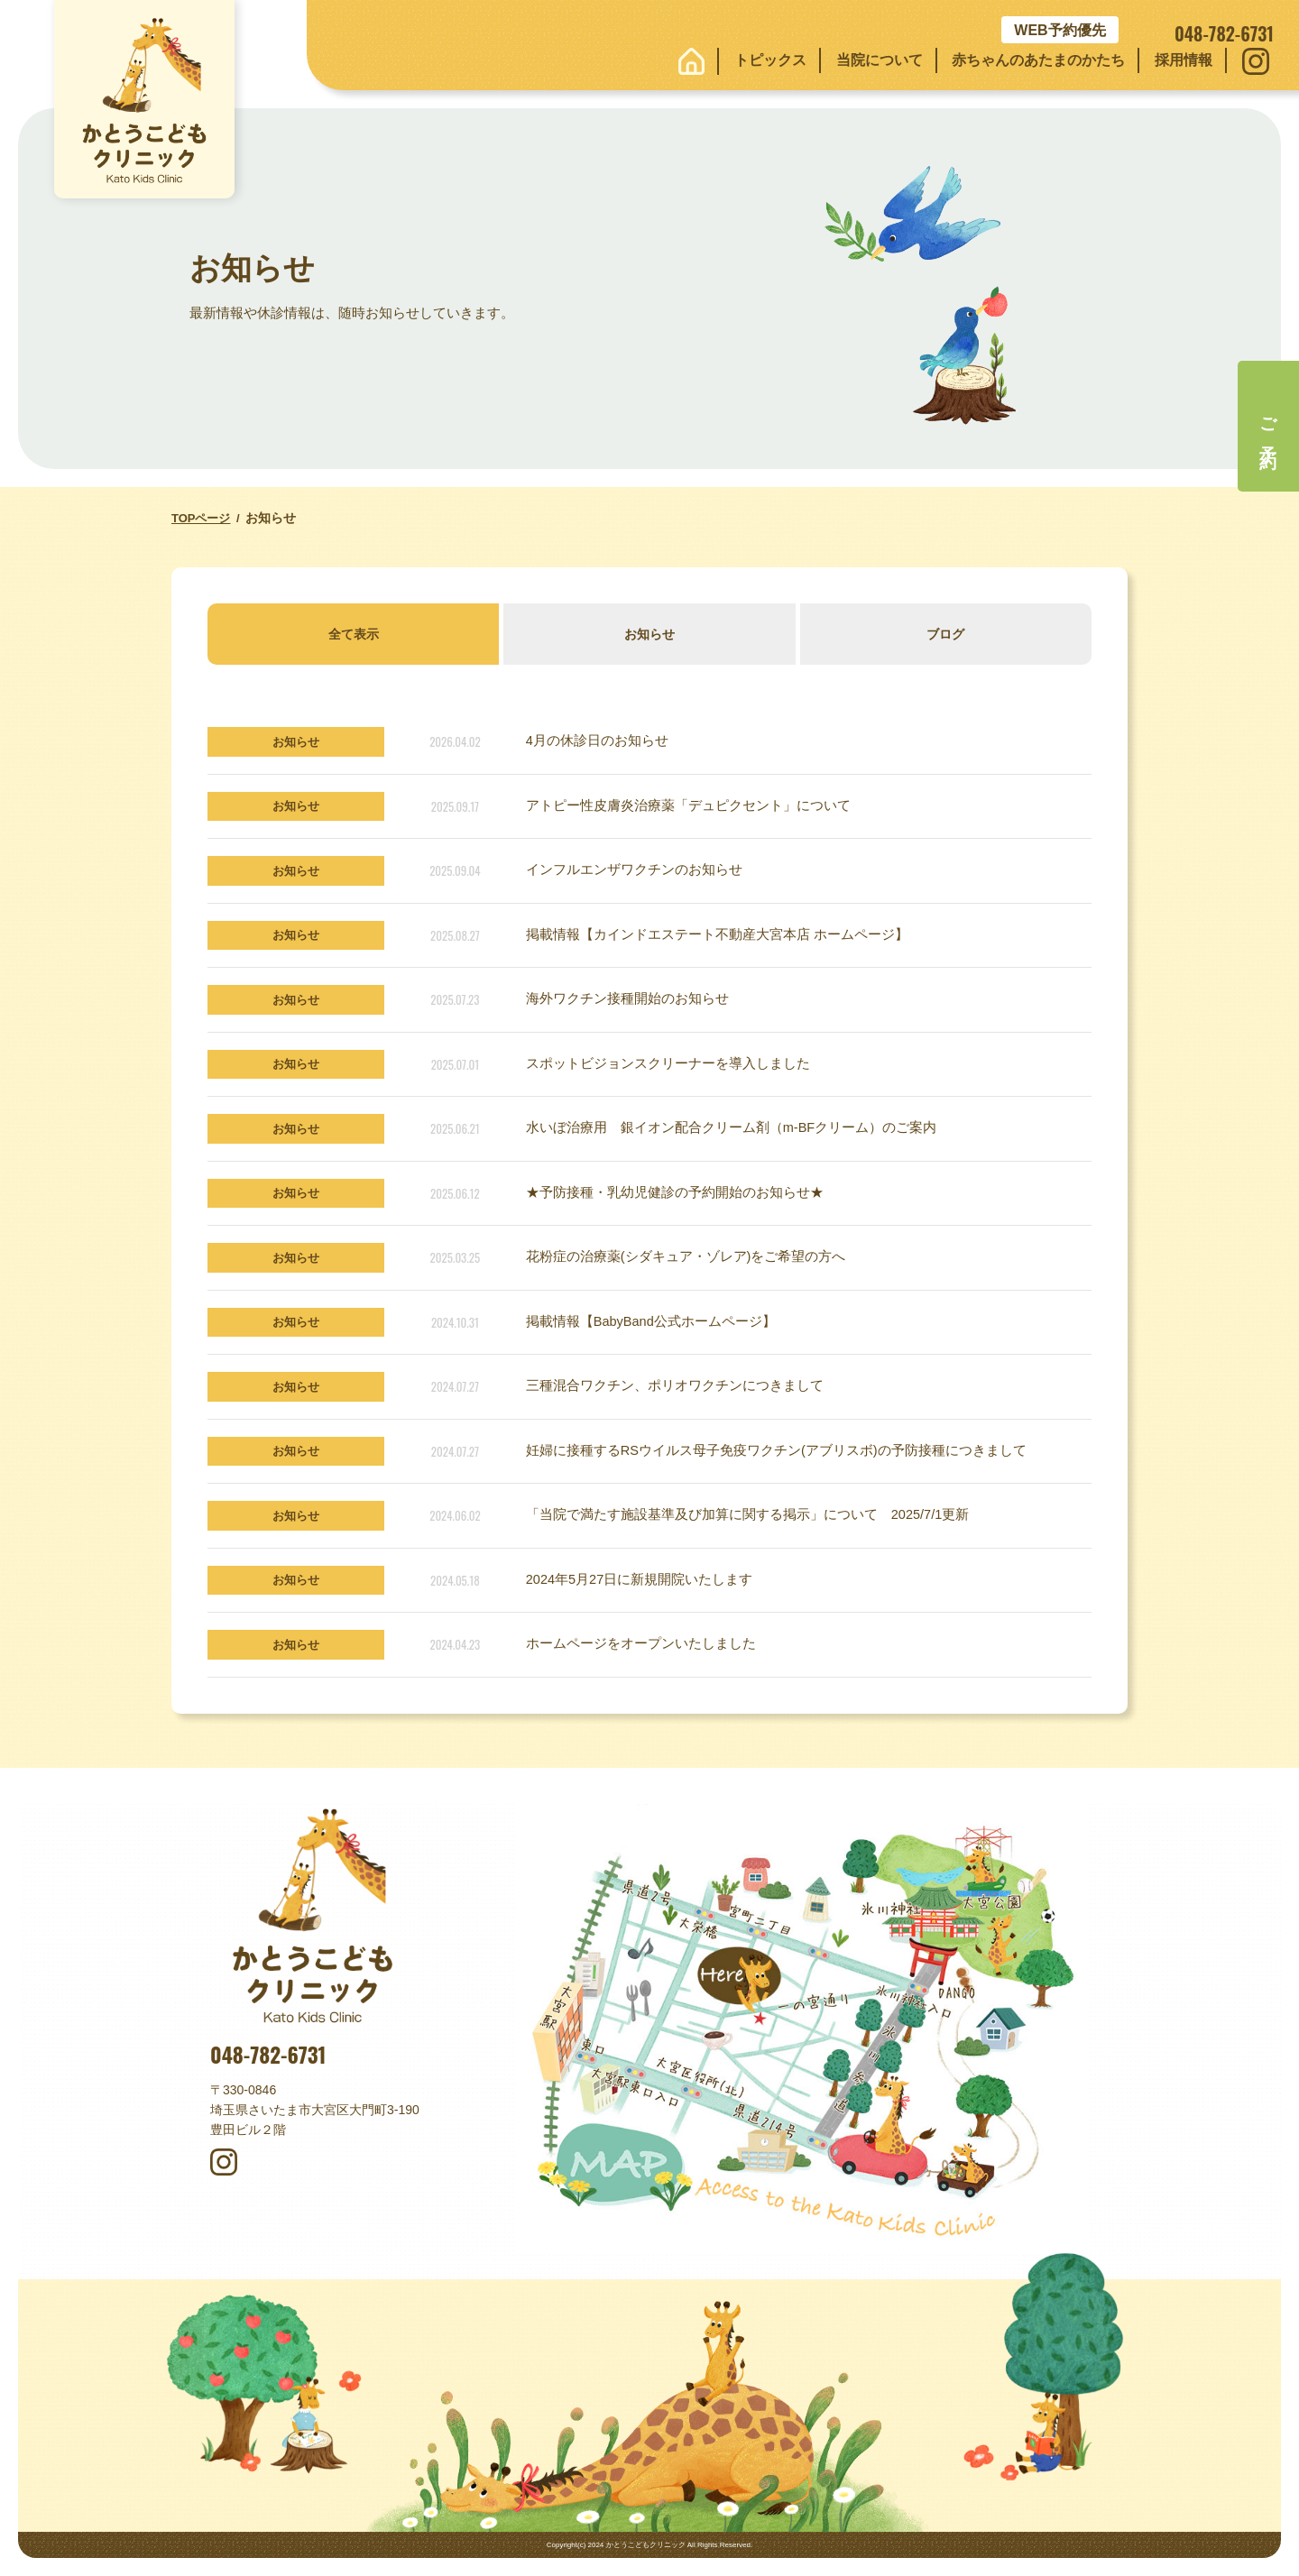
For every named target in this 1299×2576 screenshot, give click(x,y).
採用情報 (1183, 60)
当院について (879, 60)
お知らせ (649, 634)
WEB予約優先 (1059, 30)
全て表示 (353, 634)
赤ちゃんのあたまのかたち (1038, 60)
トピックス (770, 60)
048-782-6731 (268, 2054)
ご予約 (1268, 426)
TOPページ (201, 518)
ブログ (945, 634)
